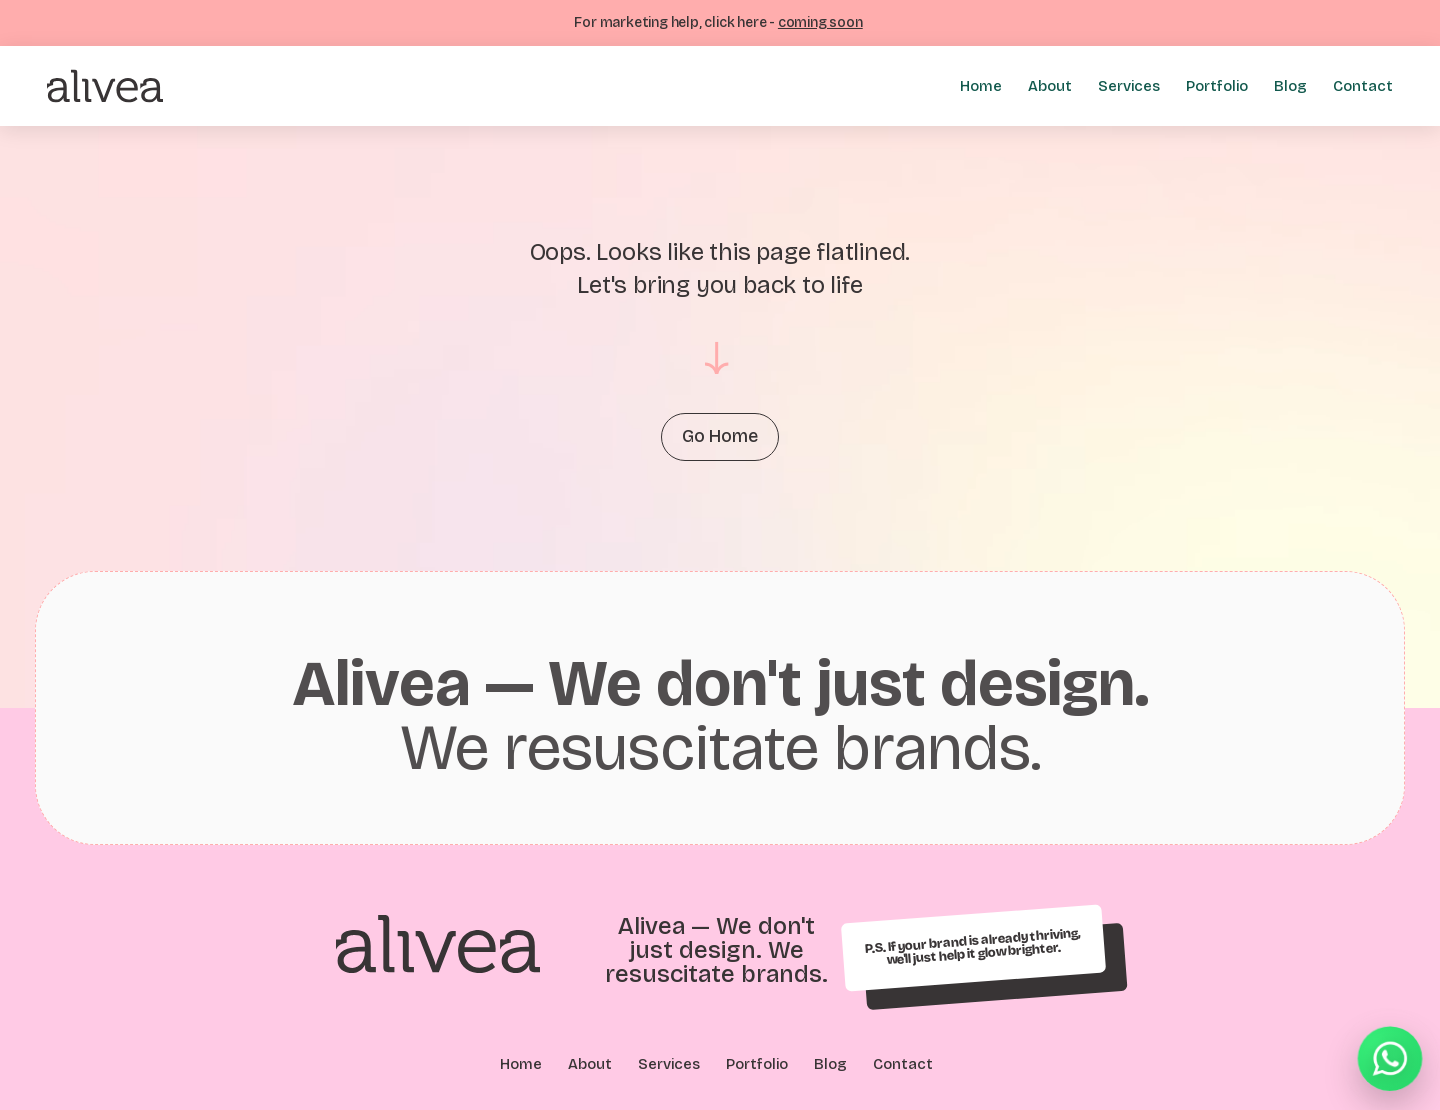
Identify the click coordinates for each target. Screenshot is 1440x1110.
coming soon (820, 22)
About (1050, 86)
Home (981, 86)
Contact (1363, 86)
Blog (1290, 86)
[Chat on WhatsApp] (1390, 1060)
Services (1129, 86)
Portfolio (1217, 86)
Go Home (720, 436)
